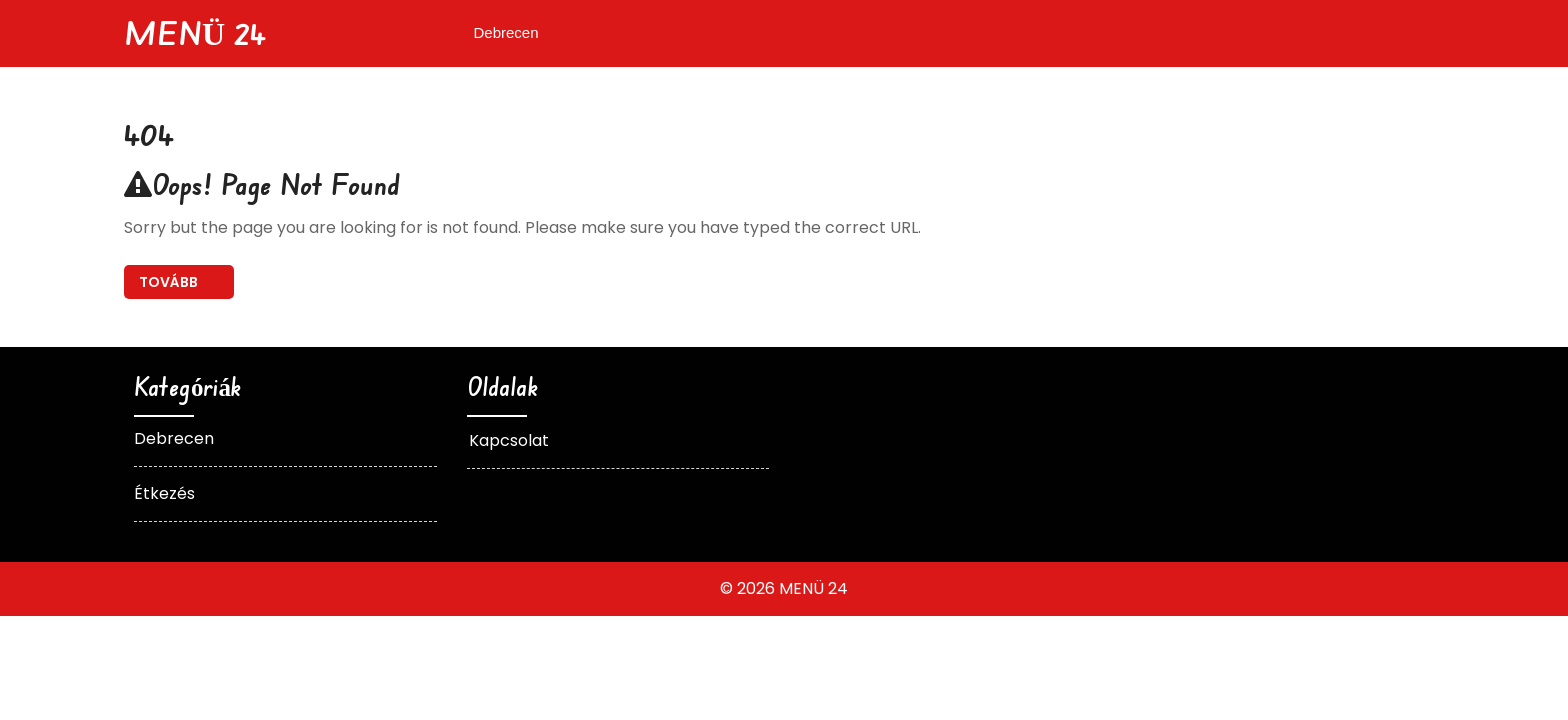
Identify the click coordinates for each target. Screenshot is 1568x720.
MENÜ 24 (195, 32)
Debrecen (506, 32)
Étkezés (164, 493)
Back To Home (179, 282)
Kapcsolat (509, 440)
